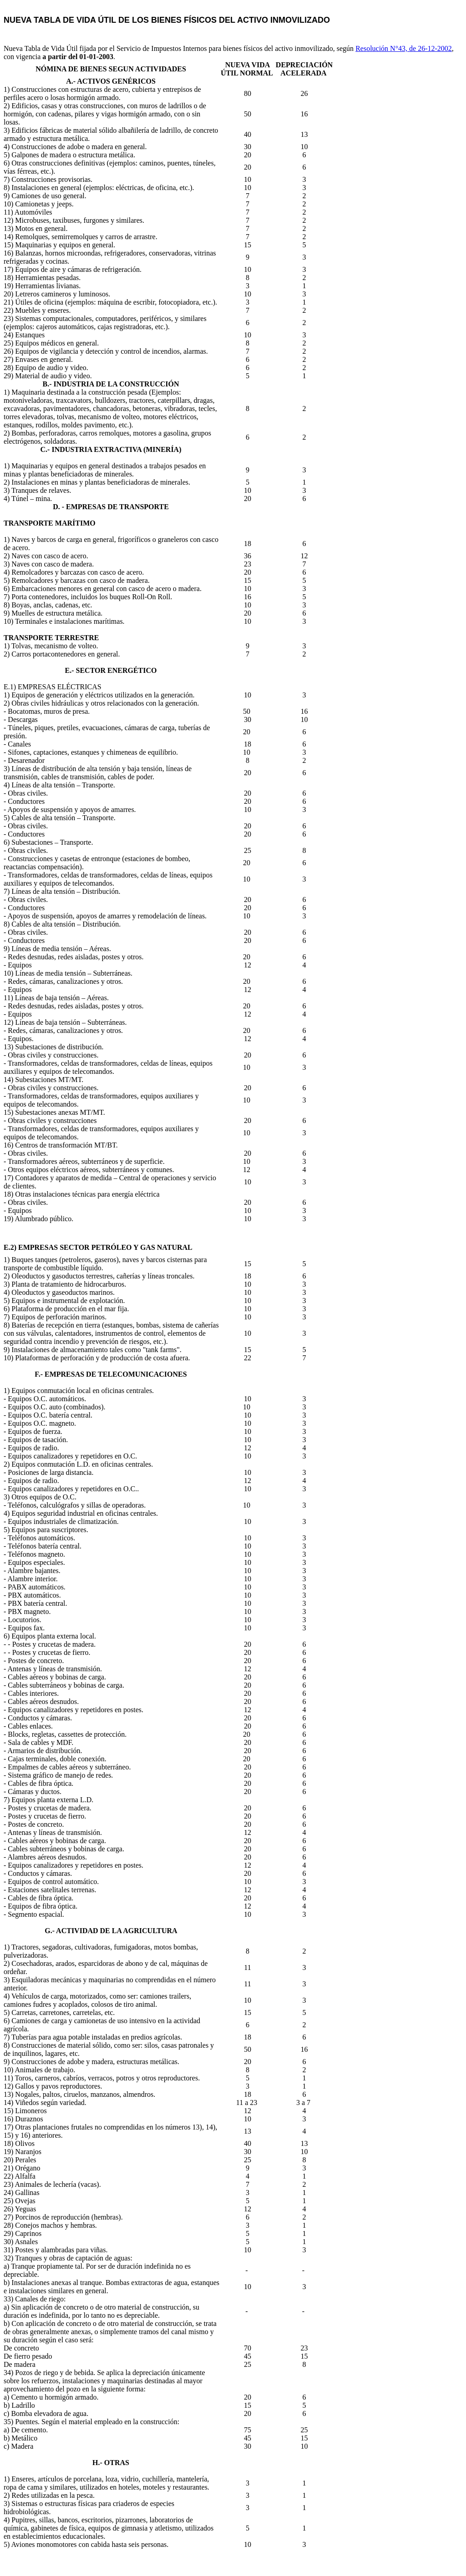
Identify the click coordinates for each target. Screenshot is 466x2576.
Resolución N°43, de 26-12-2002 (403, 48)
